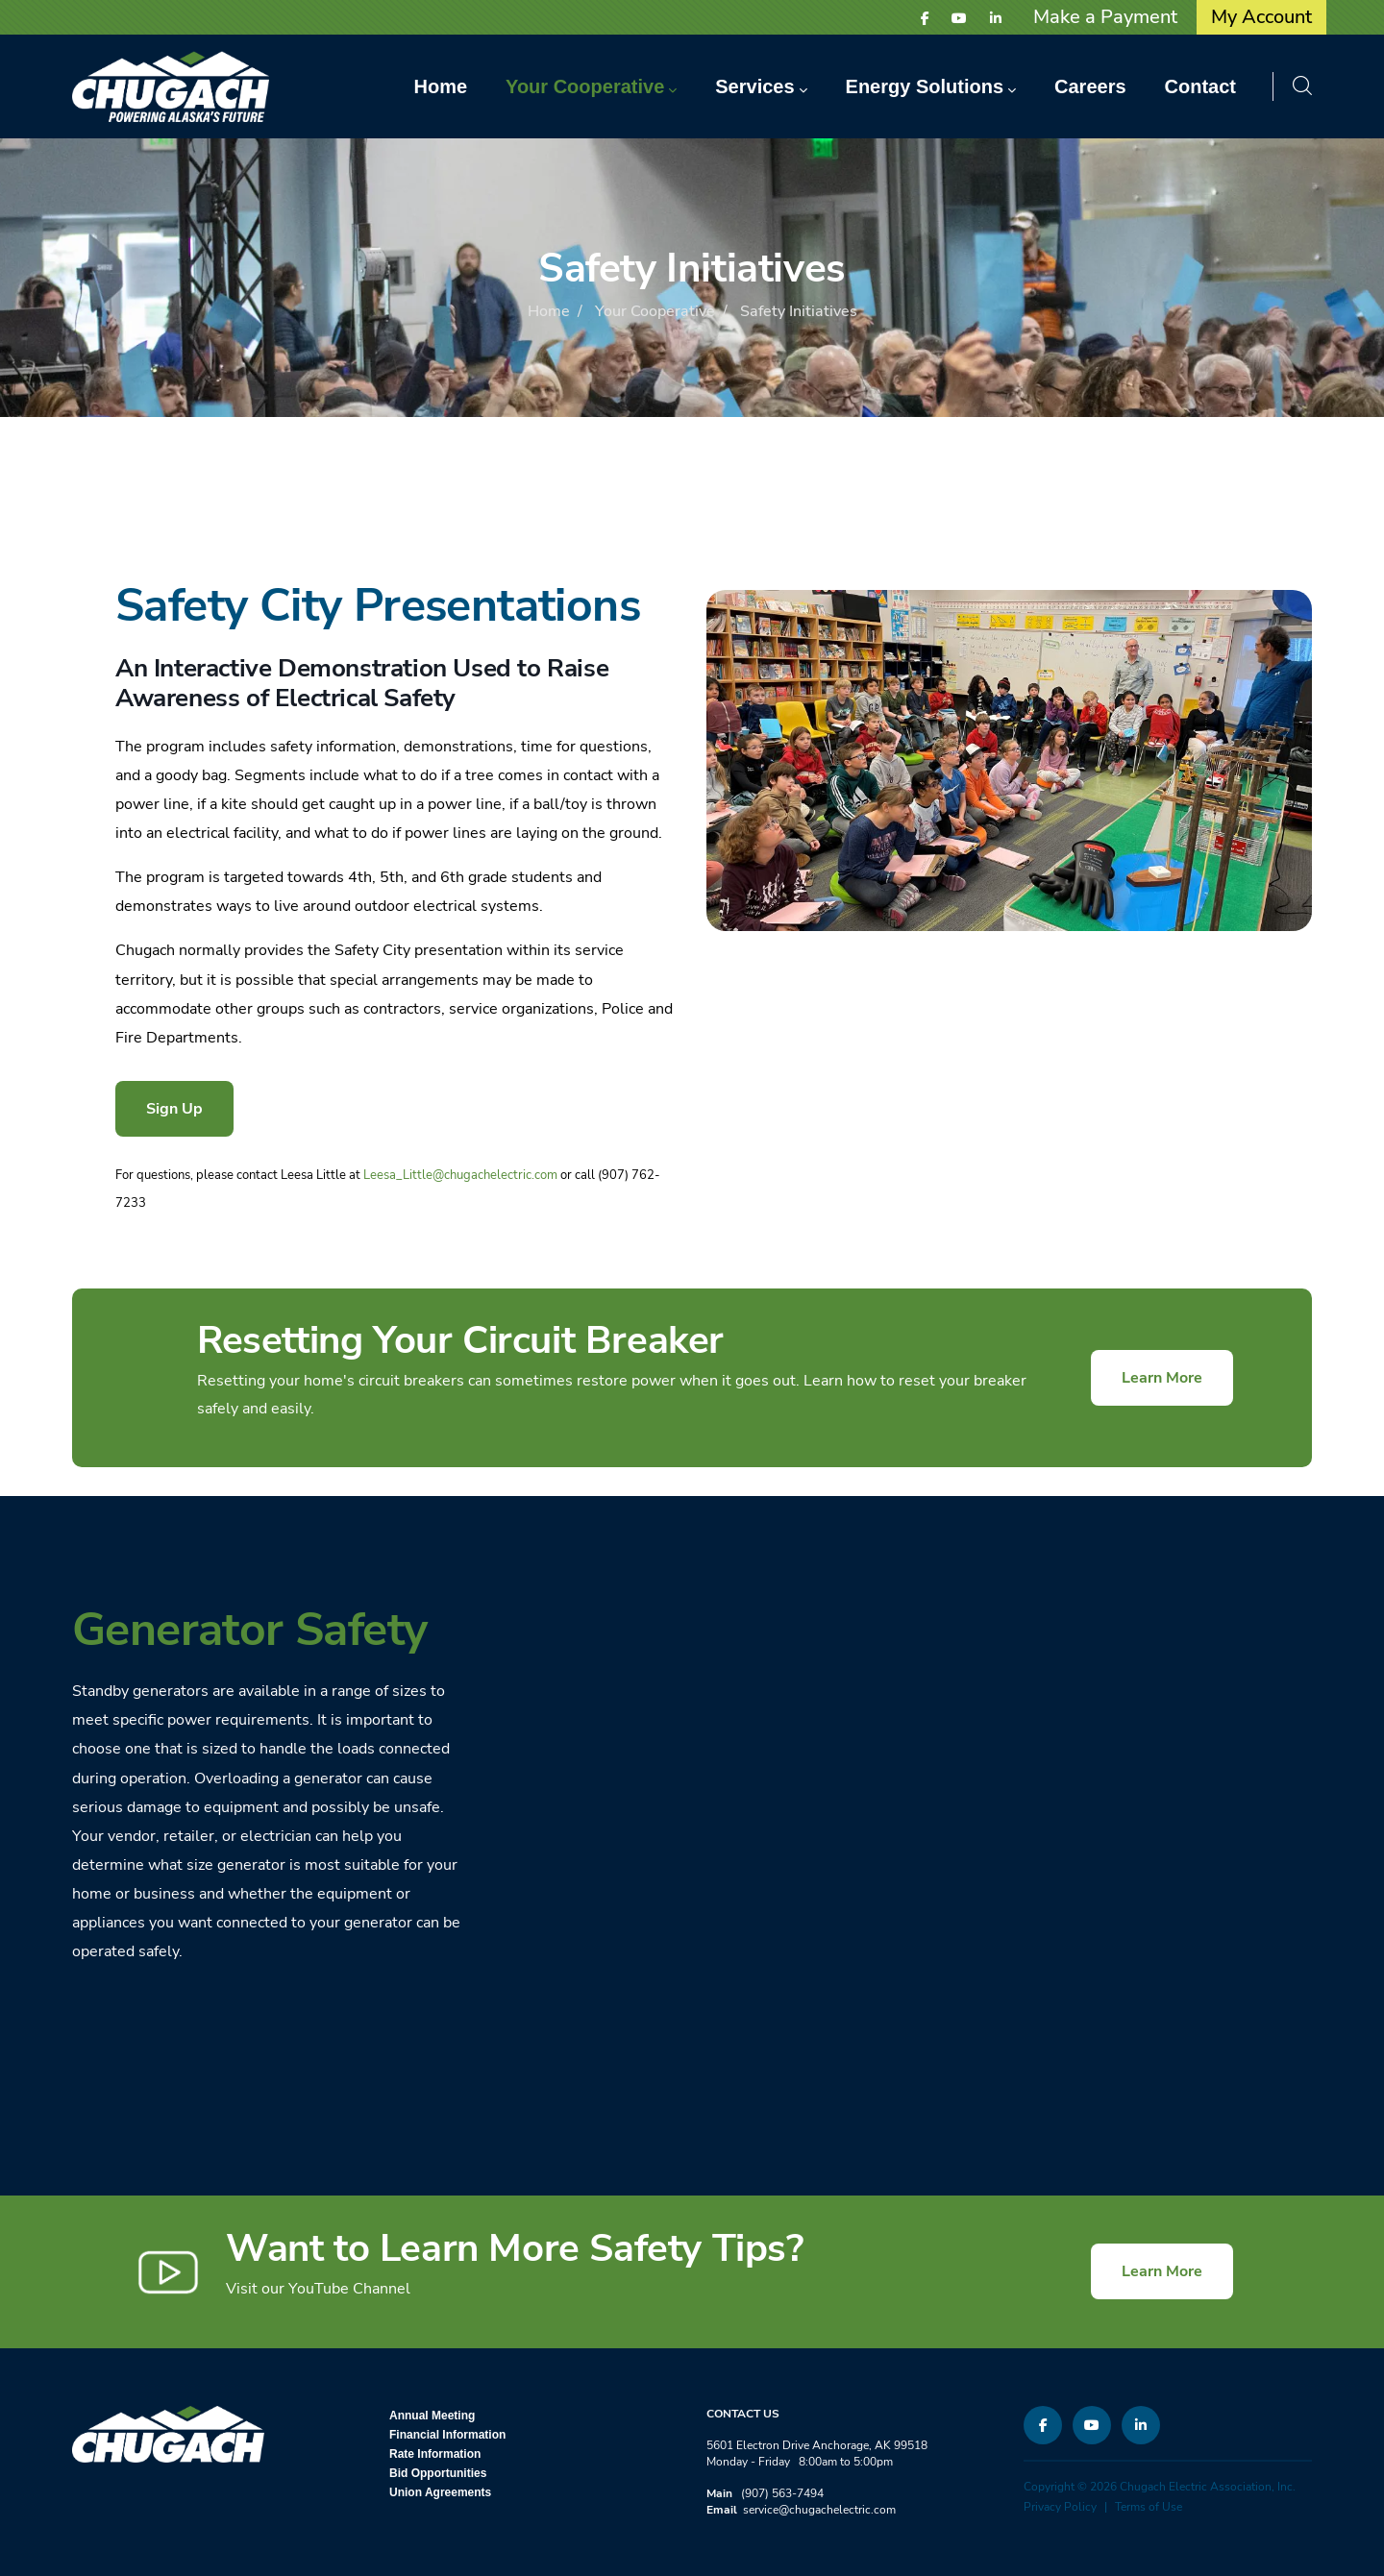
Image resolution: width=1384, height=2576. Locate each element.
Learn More (1162, 1377)
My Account (1261, 17)
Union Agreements (440, 2492)
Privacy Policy (1060, 2507)
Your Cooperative (655, 311)
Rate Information (435, 2454)
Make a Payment (1105, 17)
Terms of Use (1148, 2507)
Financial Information (447, 2434)
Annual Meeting (432, 2415)
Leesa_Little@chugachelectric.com (460, 1175)
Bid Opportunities (437, 2473)
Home (549, 311)
